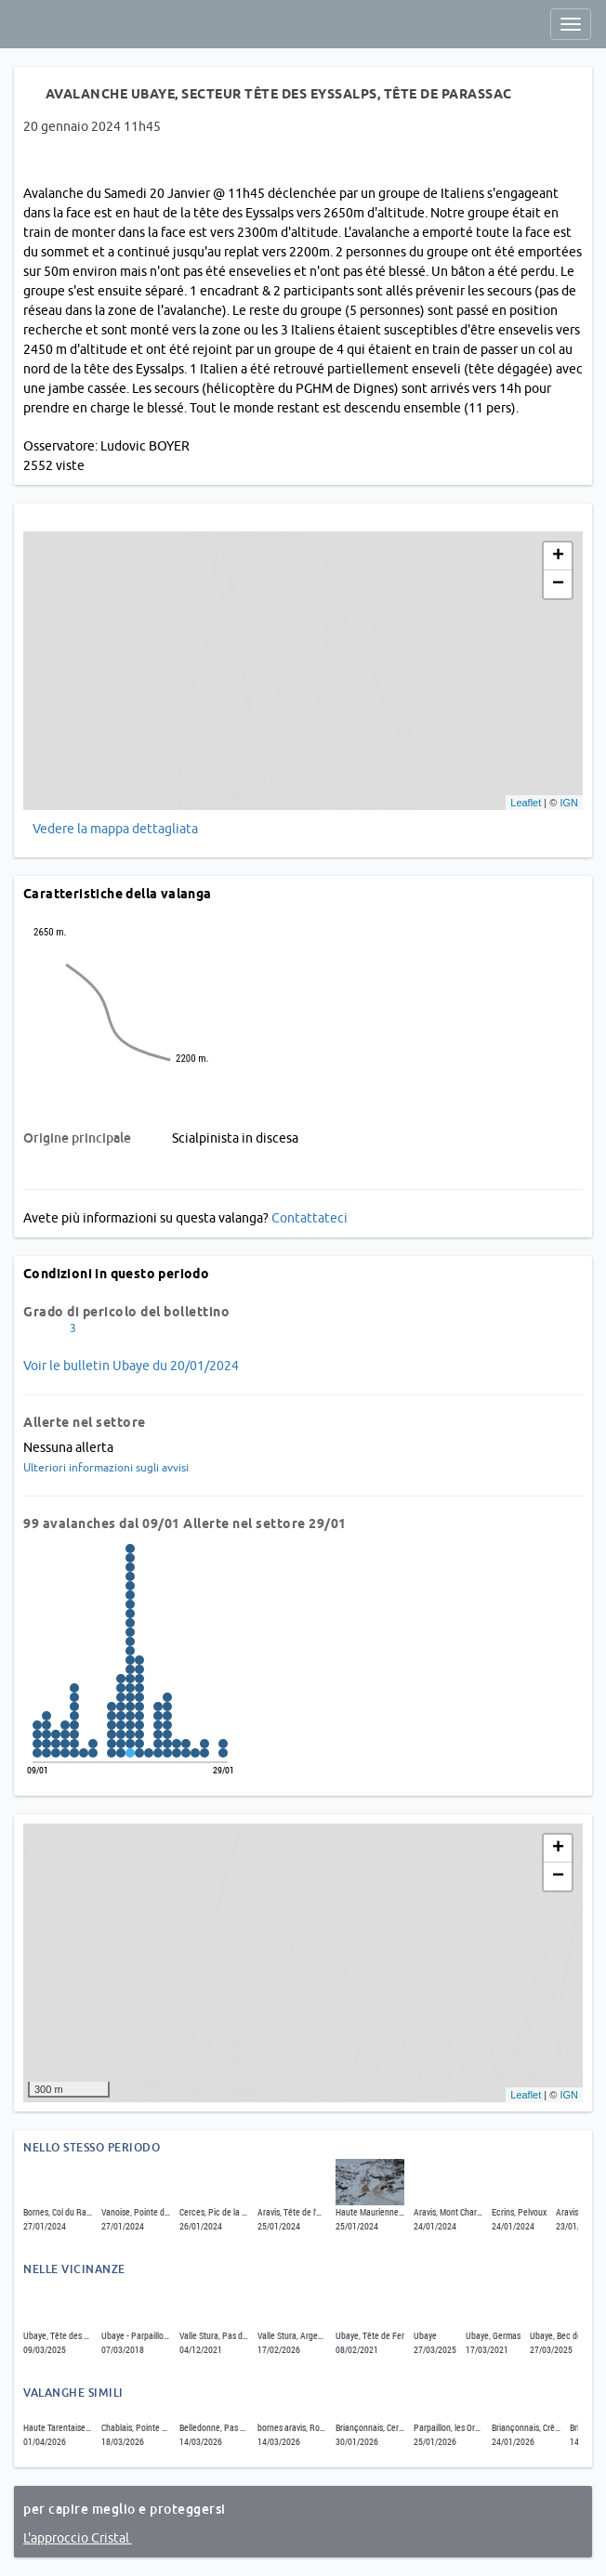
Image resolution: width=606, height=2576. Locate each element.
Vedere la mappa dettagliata (115, 828)
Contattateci (309, 1217)
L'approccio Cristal (77, 2537)
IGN (569, 802)
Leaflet (525, 802)
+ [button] (558, 556)
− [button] (558, 584)
